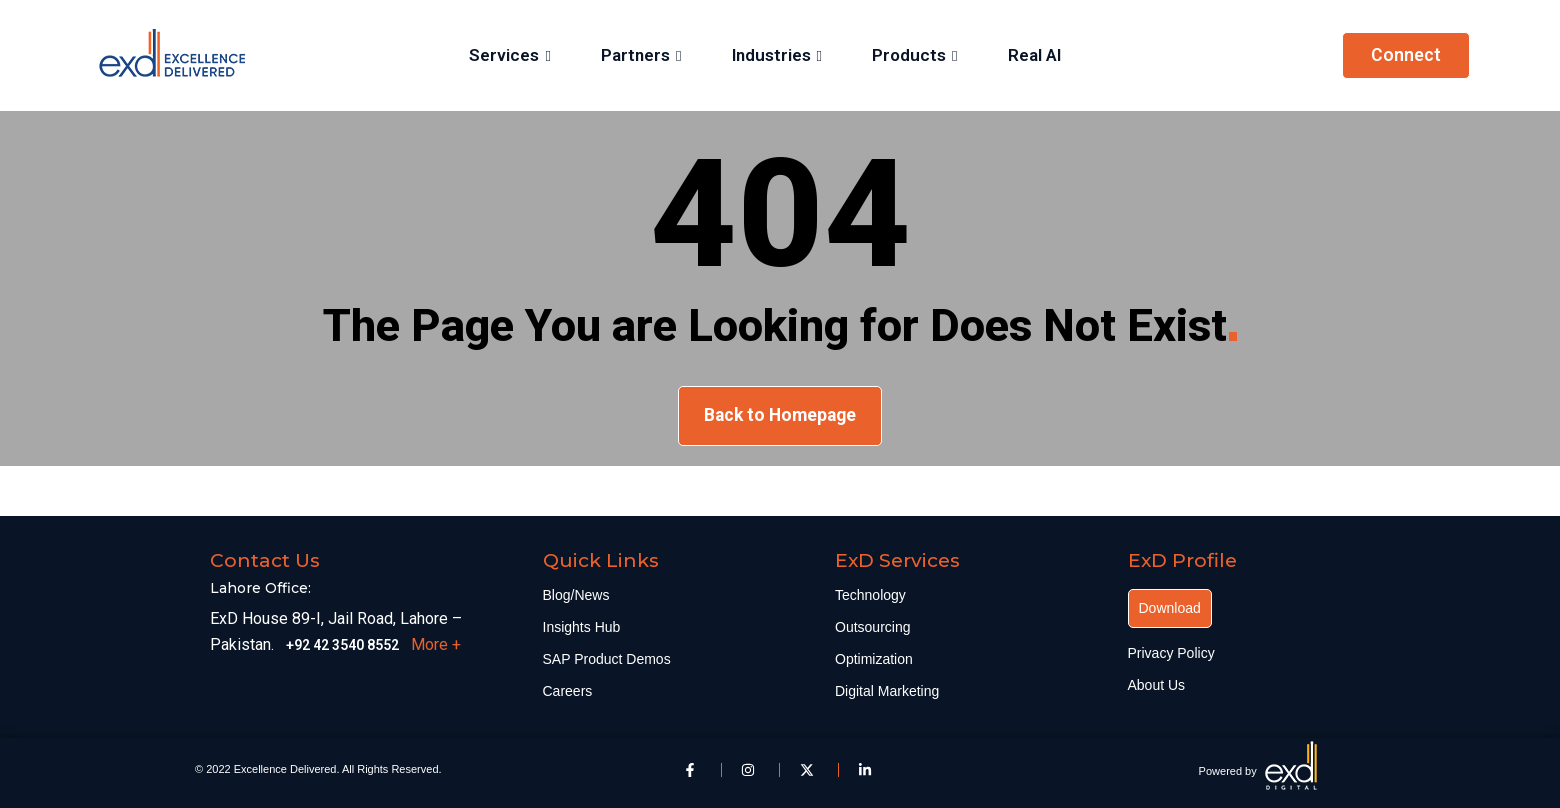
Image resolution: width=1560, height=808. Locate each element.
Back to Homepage (780, 415)
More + (436, 644)
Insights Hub (582, 627)
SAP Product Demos (607, 659)
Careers (568, 691)
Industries (771, 55)
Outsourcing (872, 627)
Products (909, 55)
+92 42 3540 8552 (342, 645)
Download (1170, 608)
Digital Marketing (887, 691)
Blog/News (576, 595)
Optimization (874, 659)
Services (505, 55)
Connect (1406, 55)
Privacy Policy (1171, 653)
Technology (870, 595)
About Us (1157, 685)
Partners (635, 55)
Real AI (1033, 55)
